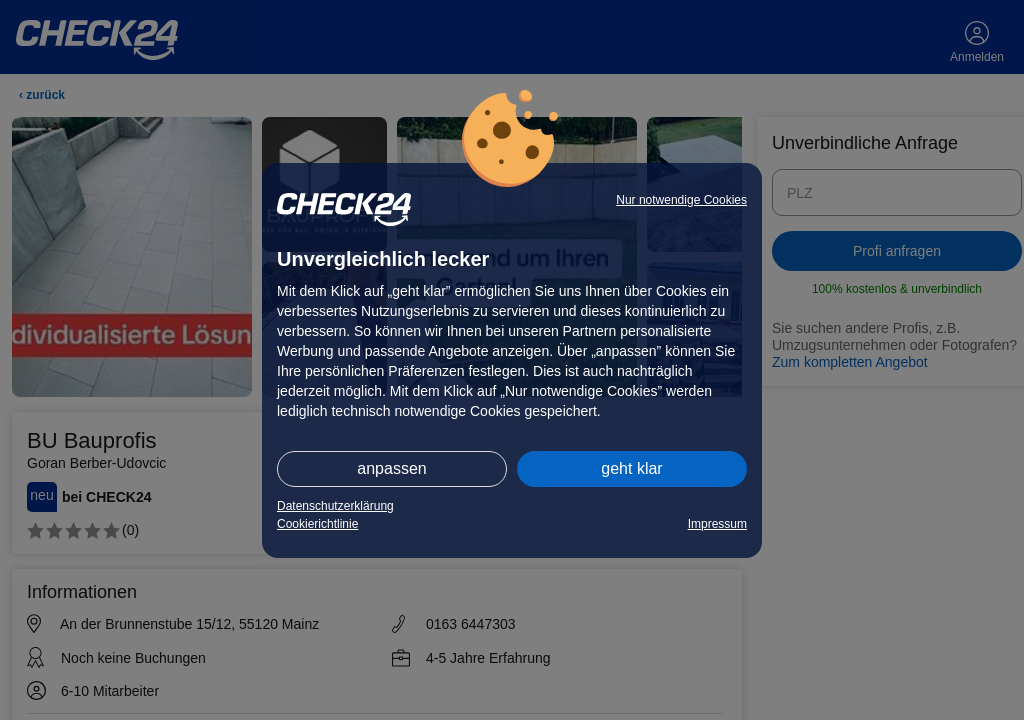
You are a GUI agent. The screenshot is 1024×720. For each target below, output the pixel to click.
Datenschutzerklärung (335, 506)
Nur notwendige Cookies (681, 200)
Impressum (717, 524)
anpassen (391, 468)
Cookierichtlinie (317, 524)
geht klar (631, 468)
